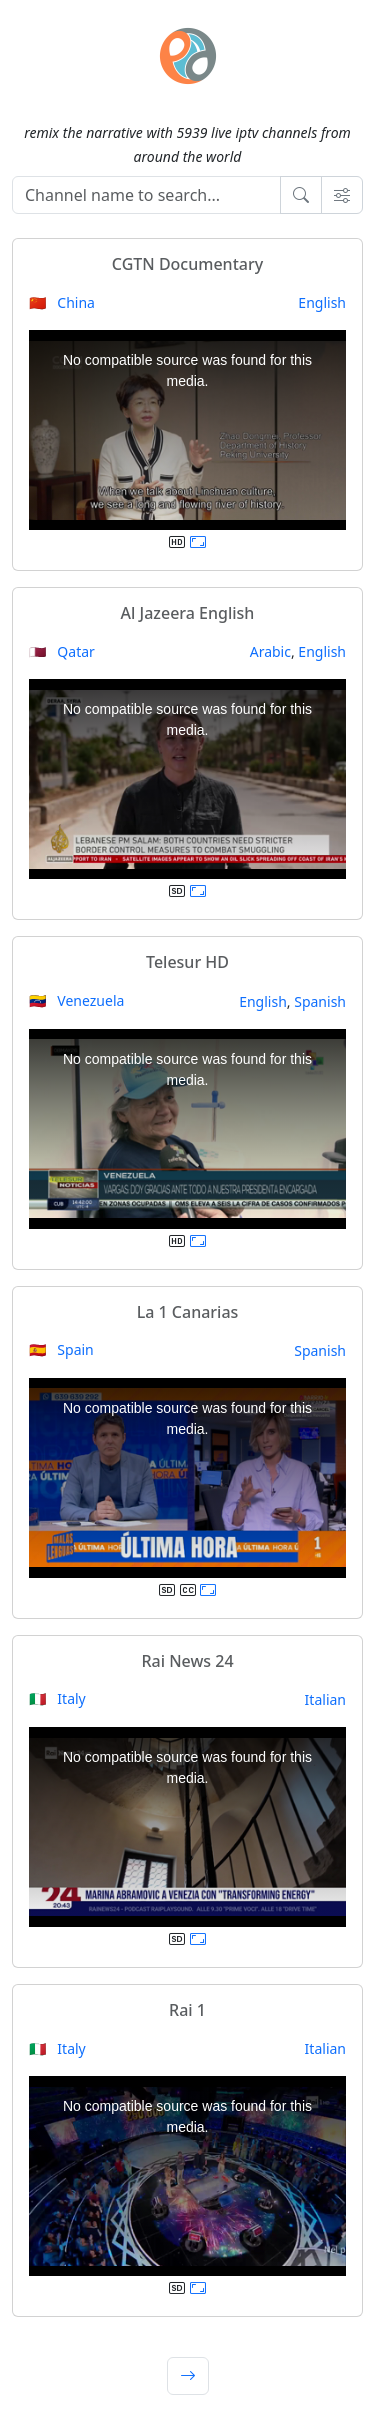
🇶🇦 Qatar (62, 651)
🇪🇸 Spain (61, 1349)
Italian (325, 1699)
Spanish (320, 1001)
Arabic (270, 651)
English (322, 302)
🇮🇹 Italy (57, 1698)
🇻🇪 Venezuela (76, 1000)
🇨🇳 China (62, 302)
